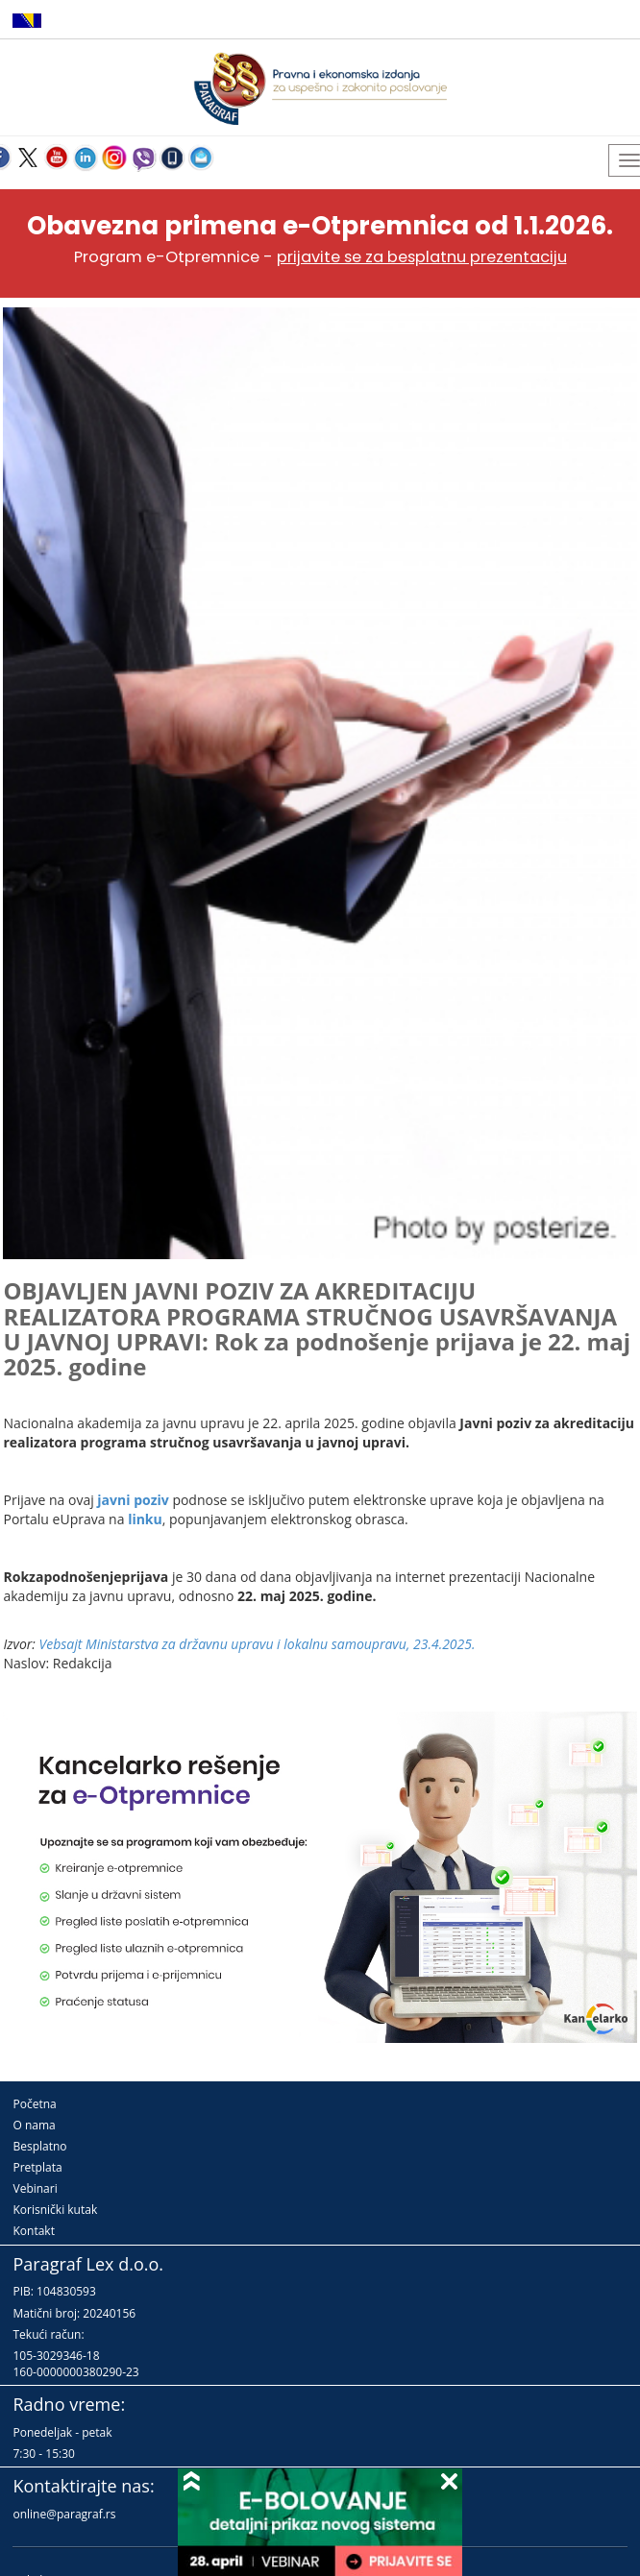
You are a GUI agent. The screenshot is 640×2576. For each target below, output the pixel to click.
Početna (34, 2104)
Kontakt (33, 2231)
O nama (33, 2125)
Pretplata (37, 2167)
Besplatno (39, 2146)
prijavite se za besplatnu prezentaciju (422, 257)
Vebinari (34, 2188)
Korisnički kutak (54, 2209)
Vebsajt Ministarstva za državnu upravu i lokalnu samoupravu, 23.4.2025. (257, 1644)
